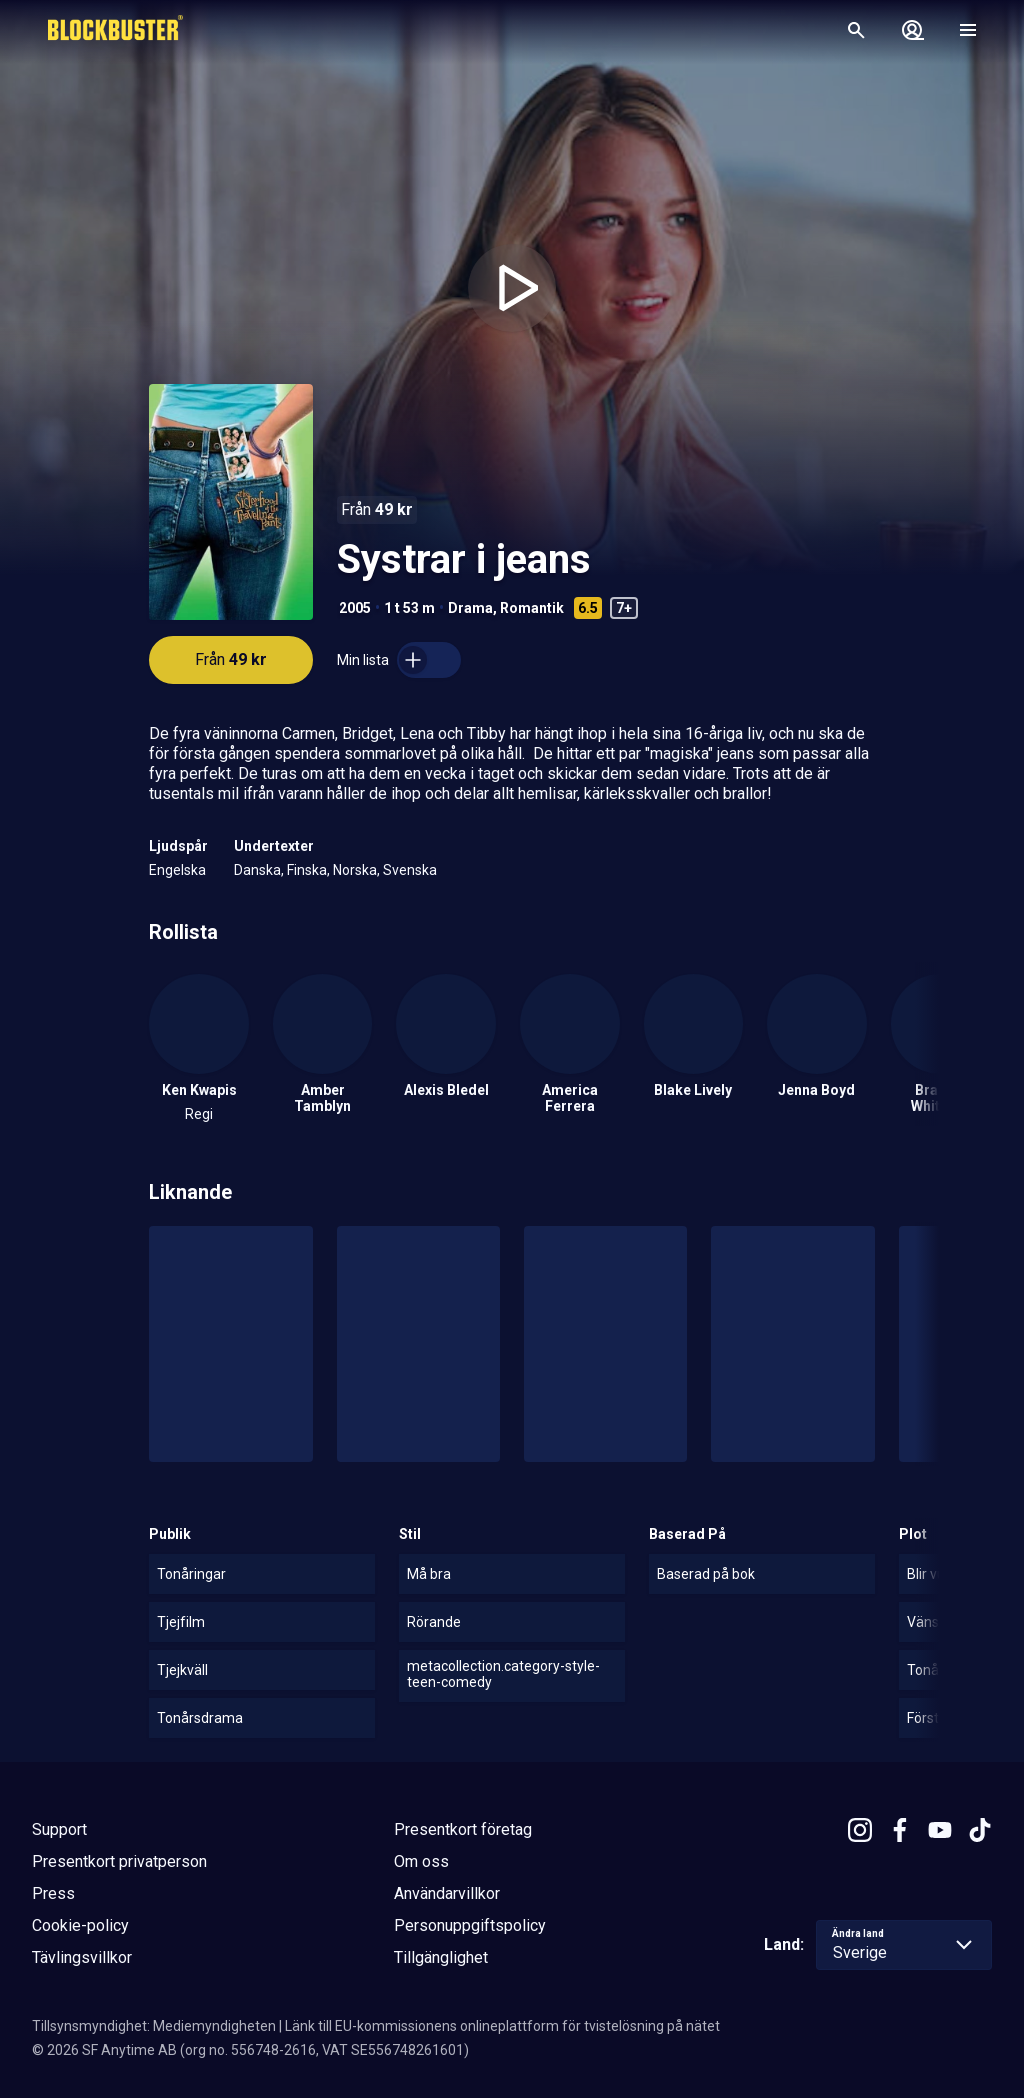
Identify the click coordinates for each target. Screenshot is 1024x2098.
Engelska (177, 870)
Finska (307, 870)
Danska (257, 870)
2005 (355, 608)
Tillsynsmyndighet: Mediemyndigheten (154, 2026)
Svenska (410, 870)
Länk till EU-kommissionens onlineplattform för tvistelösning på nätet (502, 2026)
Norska (355, 870)
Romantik (532, 608)
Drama (470, 608)
